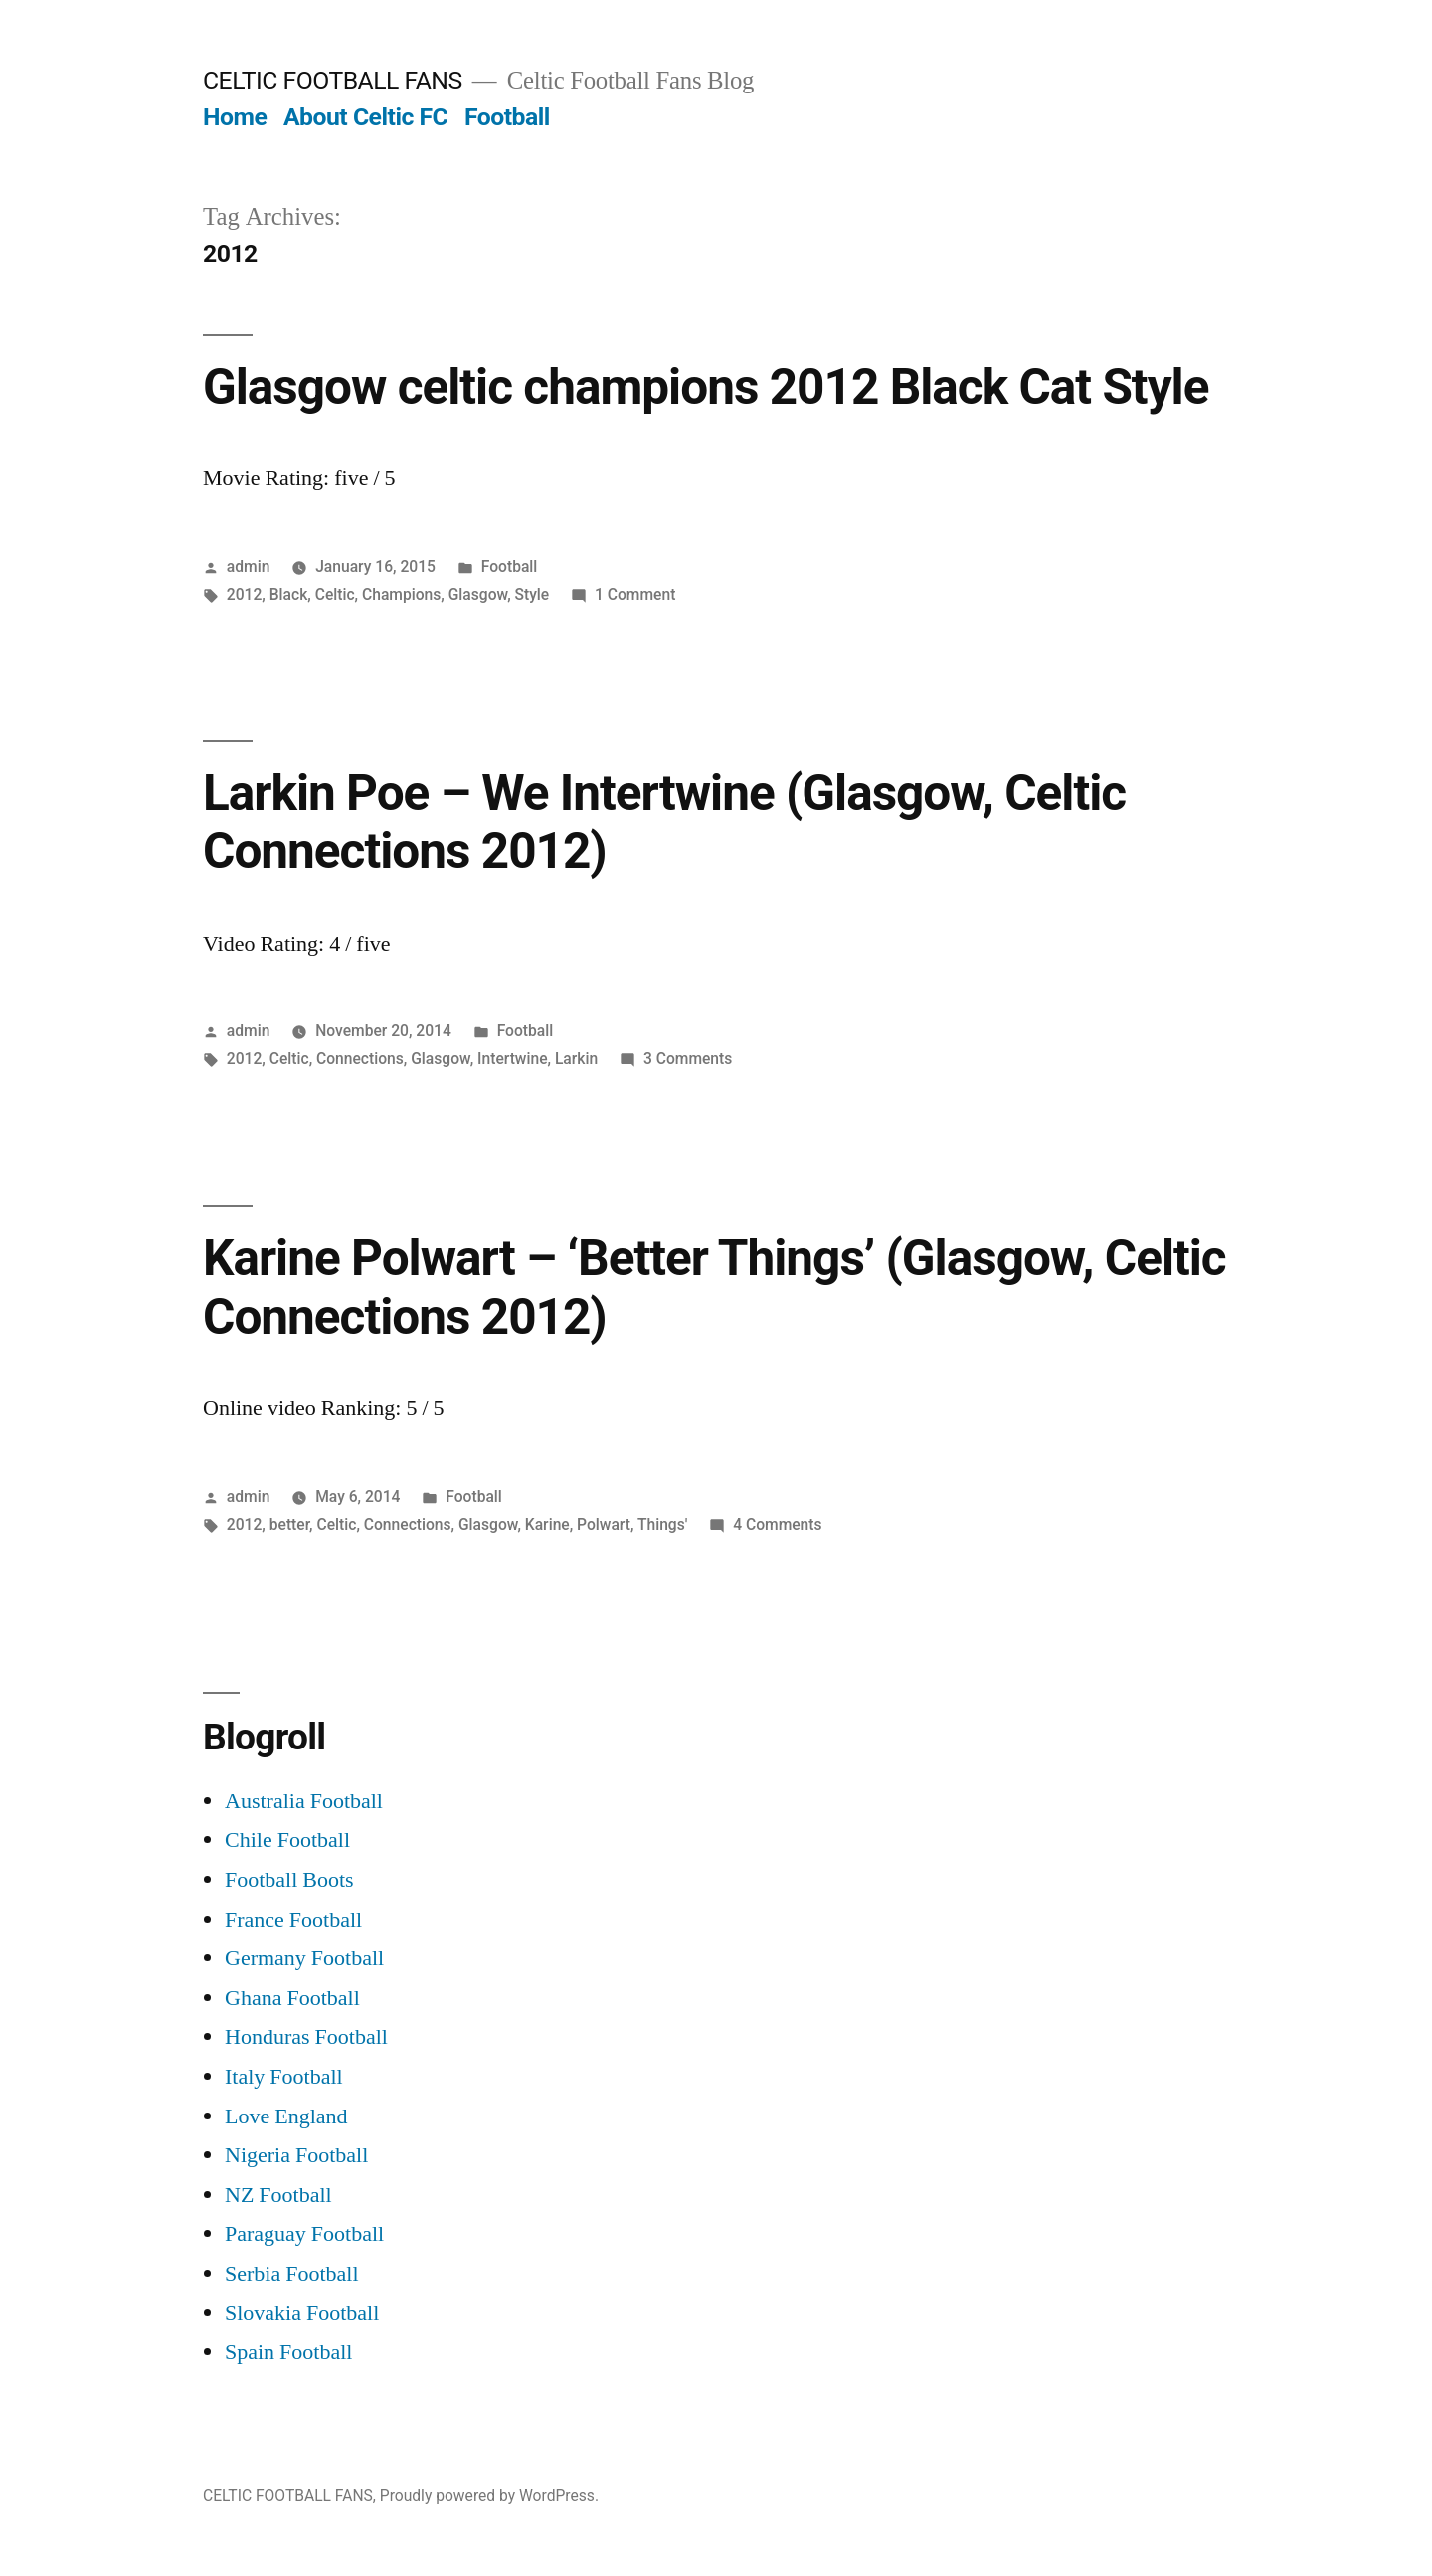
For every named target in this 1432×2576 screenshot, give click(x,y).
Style (532, 594)
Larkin (576, 1058)
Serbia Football (292, 2274)
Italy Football (284, 2077)
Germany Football (304, 1958)
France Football (293, 1919)
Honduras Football (306, 2037)
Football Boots (289, 1880)
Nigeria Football (296, 2155)
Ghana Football (292, 1998)
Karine (547, 1524)
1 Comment (635, 594)
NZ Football (278, 2195)
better (289, 1524)
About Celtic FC (365, 116)
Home (235, 116)
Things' (662, 1524)
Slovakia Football (302, 2313)
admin (248, 566)
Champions (401, 594)
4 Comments (777, 1524)
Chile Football (287, 1840)
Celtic (335, 594)
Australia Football (304, 1801)
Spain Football (288, 2352)
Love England (286, 2116)
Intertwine (512, 1058)
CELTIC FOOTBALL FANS (332, 80)
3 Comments (687, 1058)
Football (507, 116)
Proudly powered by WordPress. (489, 2495)
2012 (245, 594)
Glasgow (477, 594)
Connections (360, 1058)
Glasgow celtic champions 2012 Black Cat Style (705, 387)
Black (288, 594)
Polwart (603, 1524)
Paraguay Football (304, 2234)
